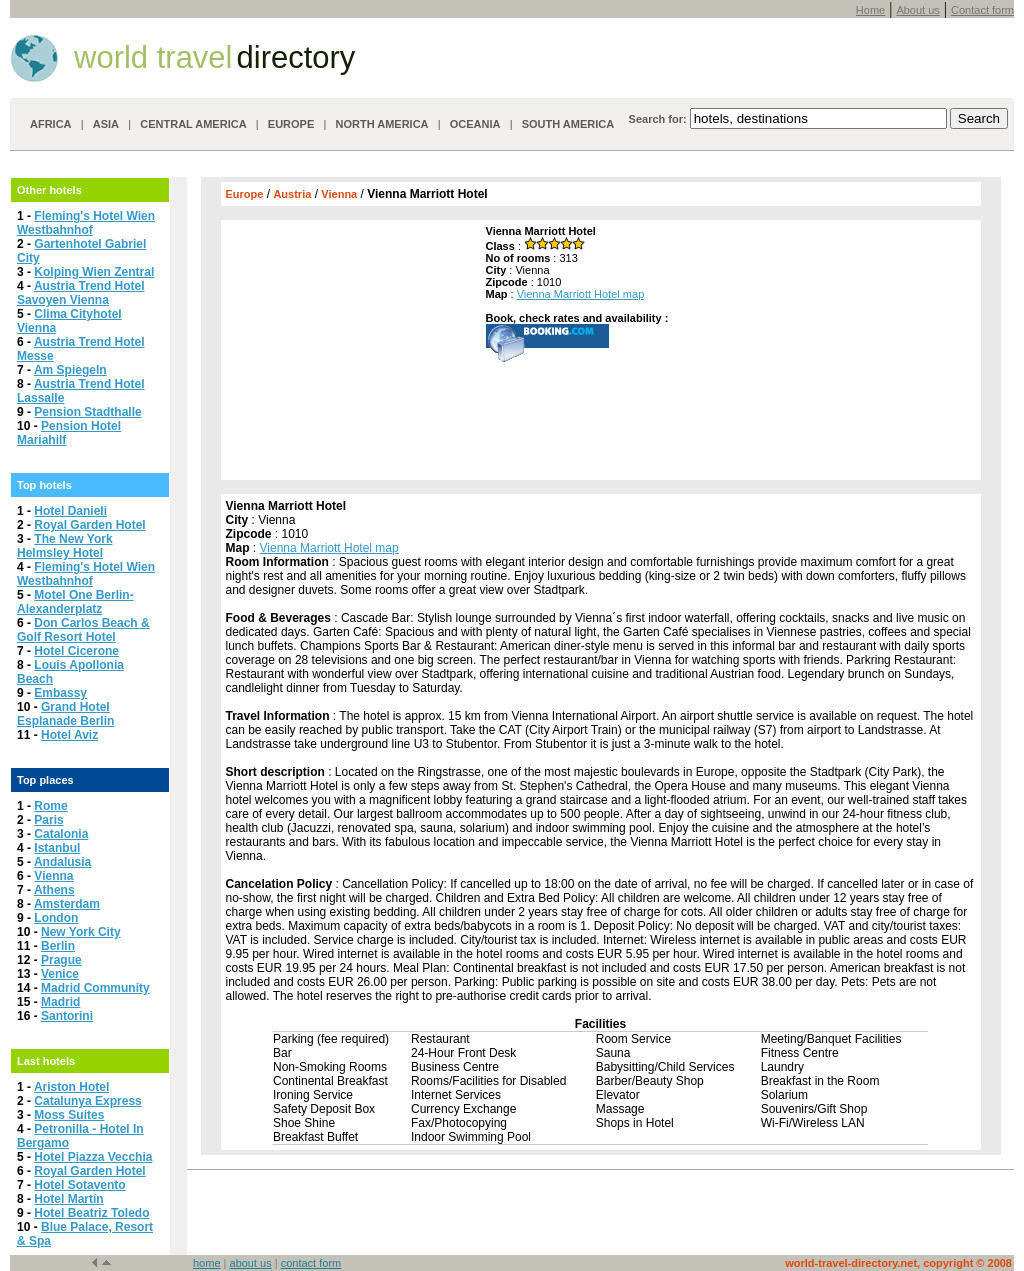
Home (870, 10)
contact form (311, 1263)
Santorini (67, 1016)
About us (917, 10)
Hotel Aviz (69, 735)
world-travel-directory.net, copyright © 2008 (898, 1263)
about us (251, 1263)
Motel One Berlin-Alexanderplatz (75, 602)
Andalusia (62, 862)
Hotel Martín (68, 1199)
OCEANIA (475, 124)
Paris (48, 820)
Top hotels (44, 485)
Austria (292, 194)
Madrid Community (95, 988)
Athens (54, 890)
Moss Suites (69, 1115)
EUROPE (291, 124)
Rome (50, 806)
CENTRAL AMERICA (193, 124)
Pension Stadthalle (87, 412)
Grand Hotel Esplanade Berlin (65, 714)
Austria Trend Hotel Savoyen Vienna (81, 293)
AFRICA (51, 124)
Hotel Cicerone (76, 651)
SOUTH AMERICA (568, 124)
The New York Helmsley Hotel (65, 546)
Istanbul (57, 848)
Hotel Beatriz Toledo (91, 1213)
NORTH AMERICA (381, 124)
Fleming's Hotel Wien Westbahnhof (86, 223)
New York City (81, 932)
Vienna (53, 876)
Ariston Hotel (71, 1087)
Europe (245, 194)
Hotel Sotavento (79, 1185)
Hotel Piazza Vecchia (93, 1157)
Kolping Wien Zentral (94, 272)
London (56, 918)
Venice (60, 974)
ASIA (106, 124)
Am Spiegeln (70, 370)
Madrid (60, 1002)
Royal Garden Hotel (89, 525)
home (207, 1263)
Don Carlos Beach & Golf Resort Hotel (83, 630)
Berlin (58, 946)
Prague (61, 960)
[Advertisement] (351, 350)
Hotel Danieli (70, 511)
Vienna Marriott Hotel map (581, 294)
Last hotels (46, 1061)
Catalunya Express (87, 1101)
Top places (45, 780)
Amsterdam (67, 904)
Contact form (982, 10)
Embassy (60, 693)
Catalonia (61, 834)
